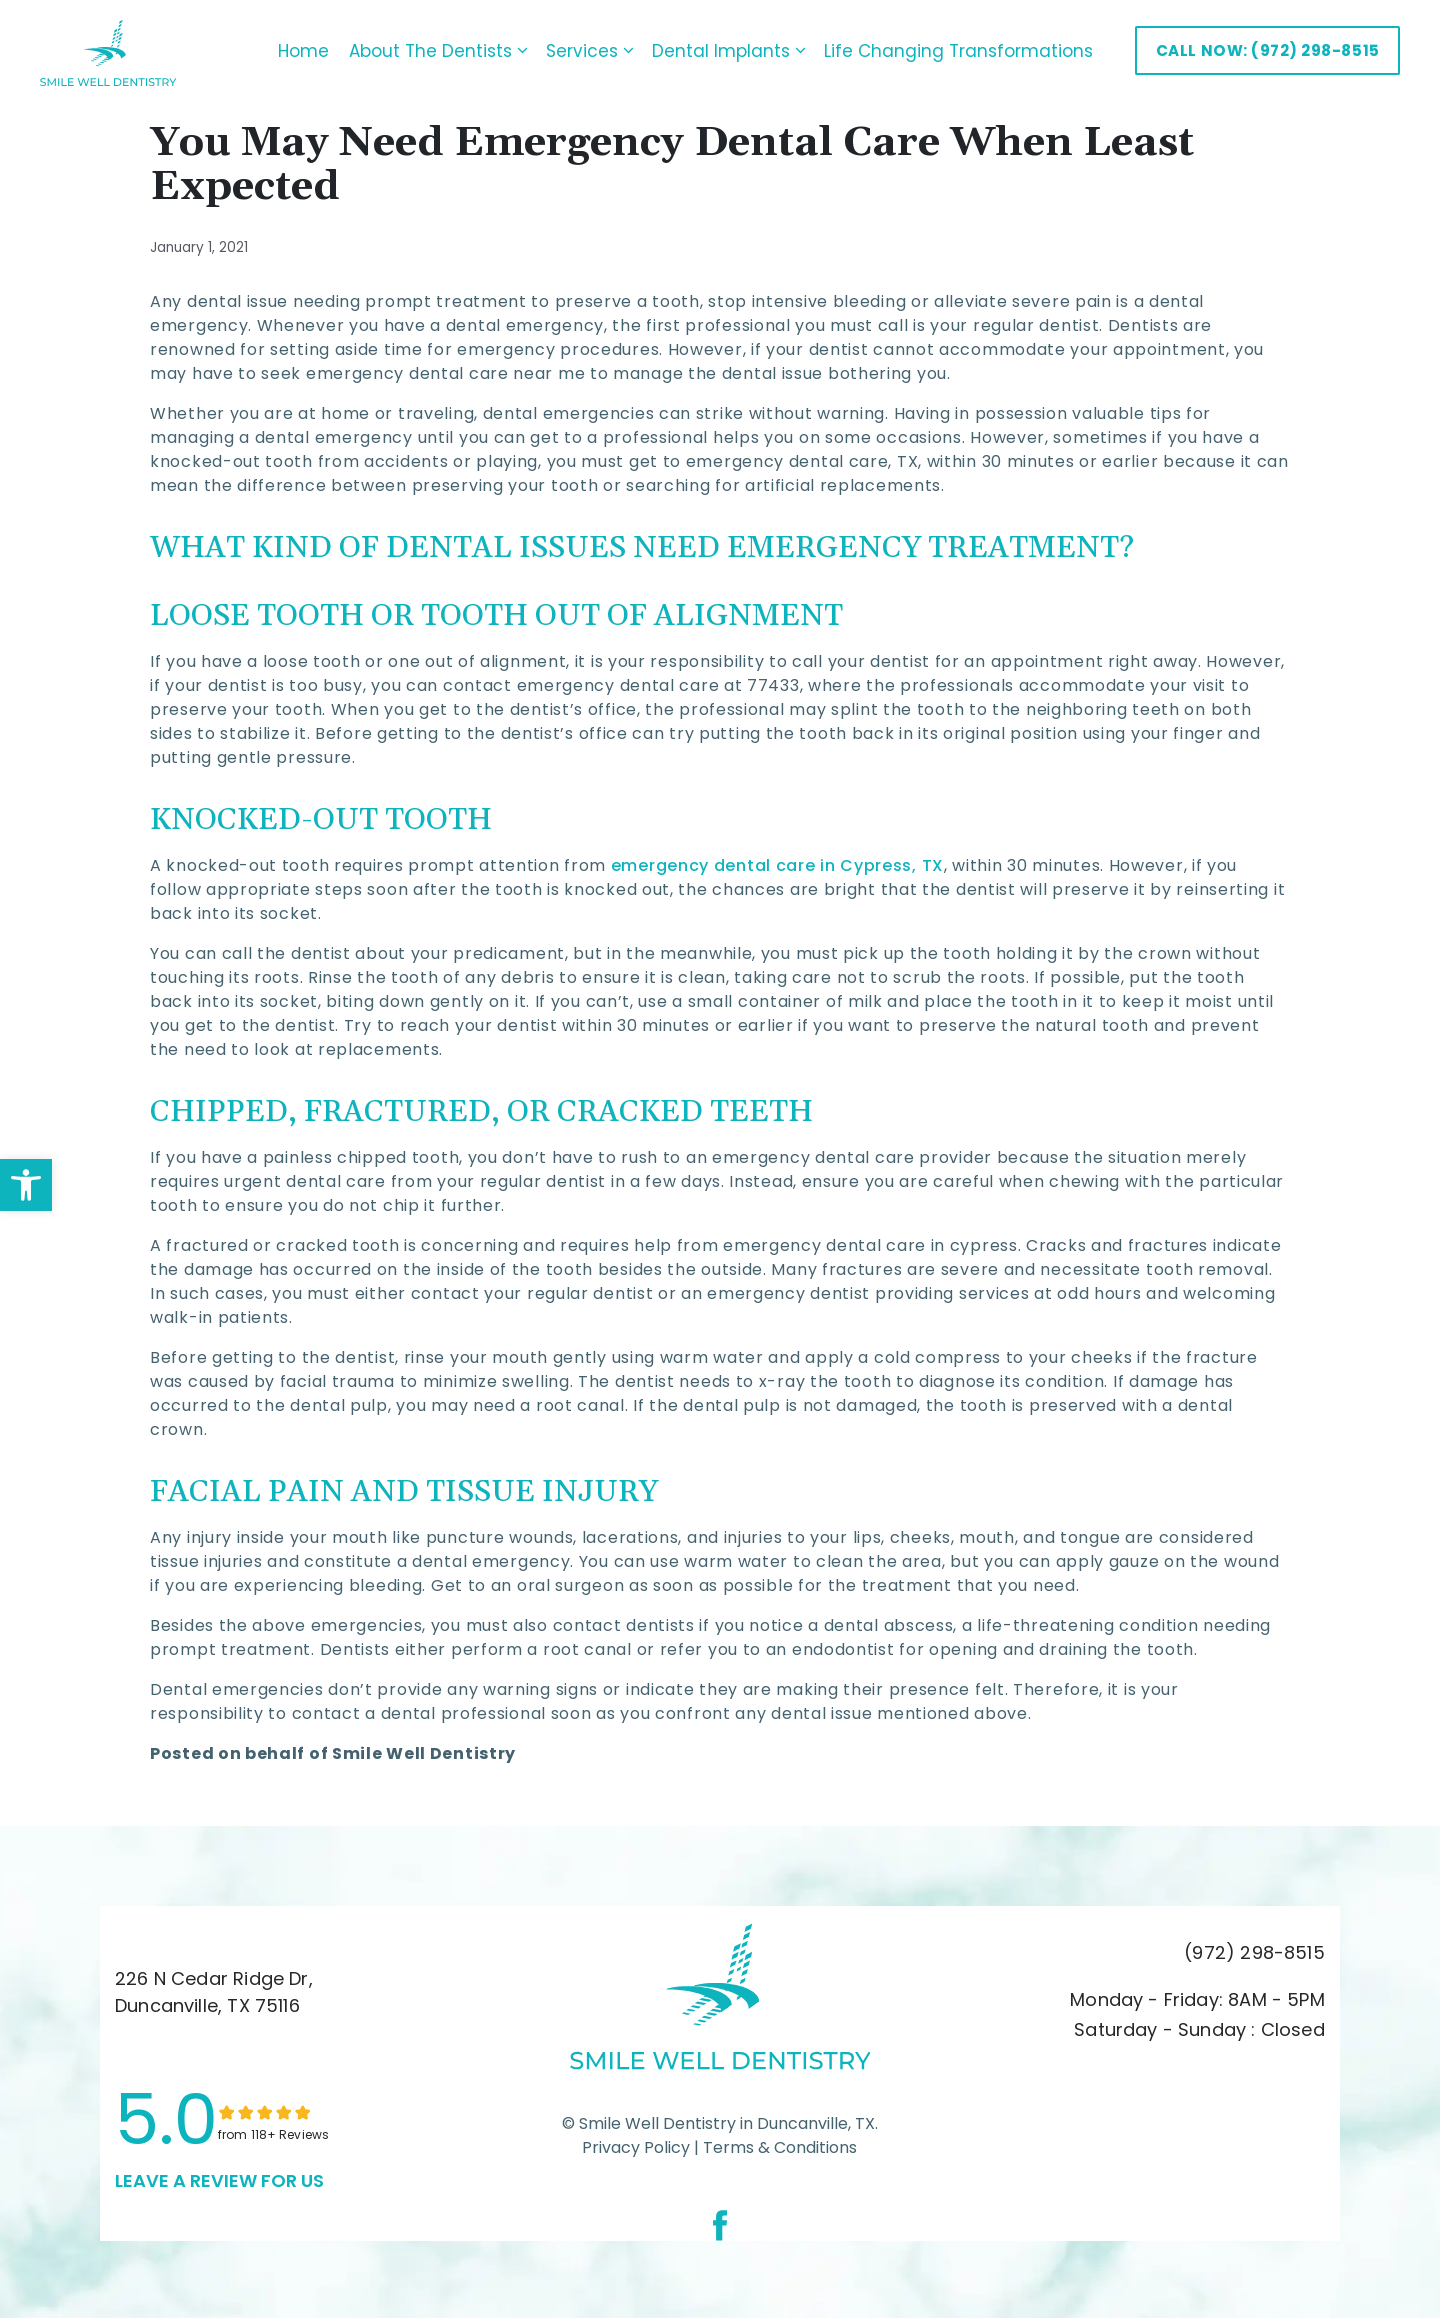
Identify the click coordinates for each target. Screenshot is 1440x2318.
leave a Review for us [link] (219, 2177)
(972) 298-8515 (1254, 1950)
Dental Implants (701, 50)
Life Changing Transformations (926, 50)
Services (562, 50)
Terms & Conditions (778, 2144)
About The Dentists (410, 50)
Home (271, 50)
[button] (26, 1185)
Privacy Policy (636, 2144)
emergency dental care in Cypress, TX (777, 863)
